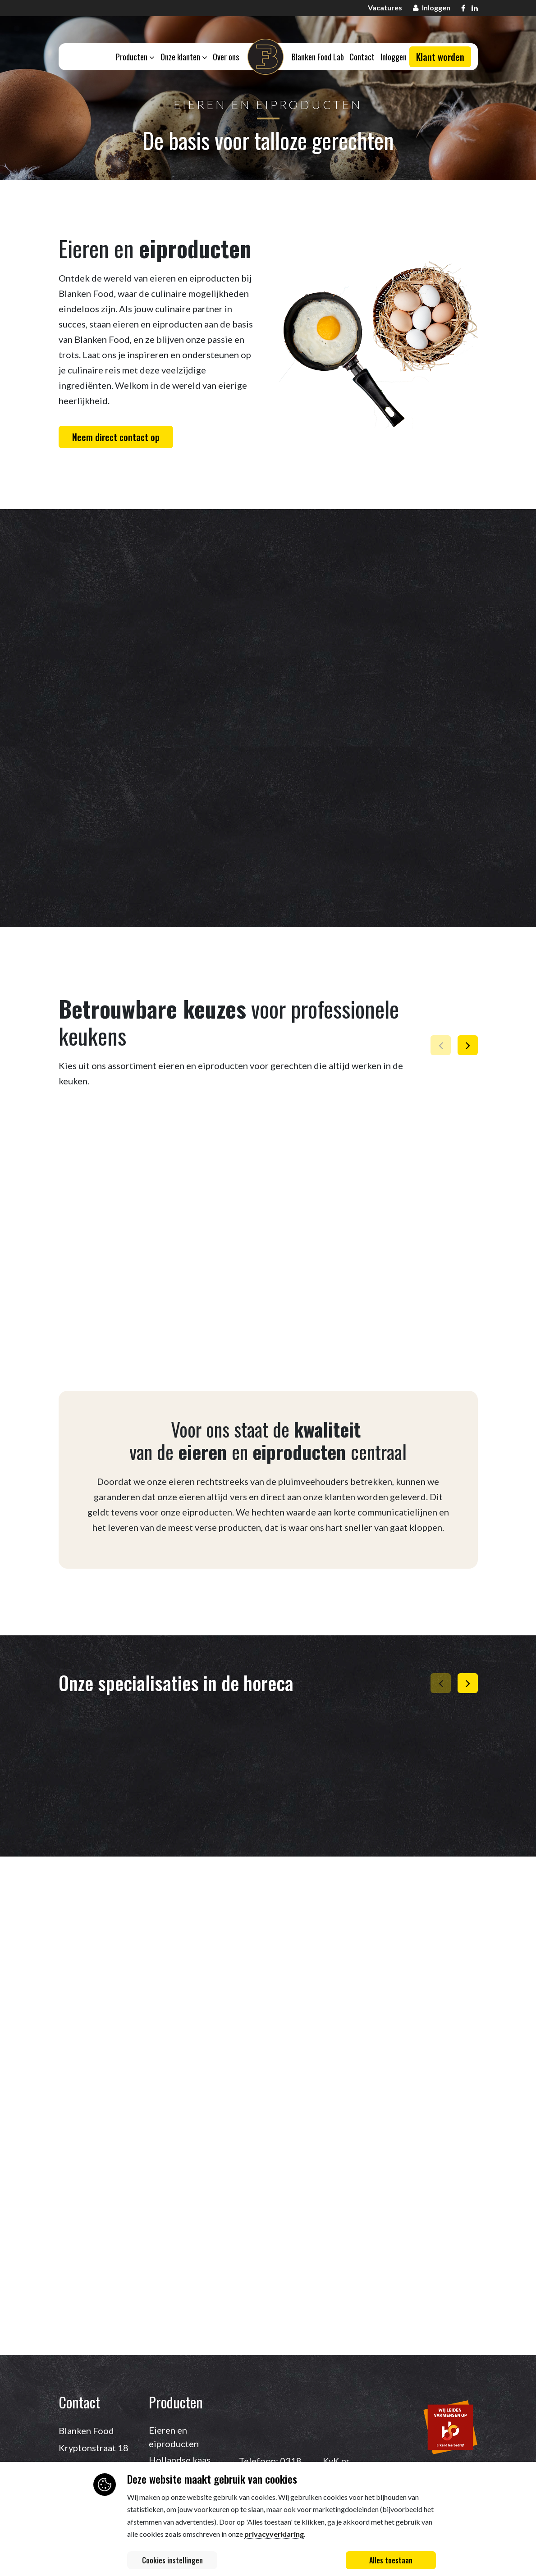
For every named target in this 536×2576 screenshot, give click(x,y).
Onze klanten (183, 57)
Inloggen (395, 57)
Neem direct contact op (116, 437)
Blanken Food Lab (318, 57)
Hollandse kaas (180, 2459)
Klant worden (440, 57)
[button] (468, 1045)
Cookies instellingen (172, 2560)
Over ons (226, 57)
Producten (134, 57)
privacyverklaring (274, 2534)
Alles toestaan (390, 2560)
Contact (363, 57)
